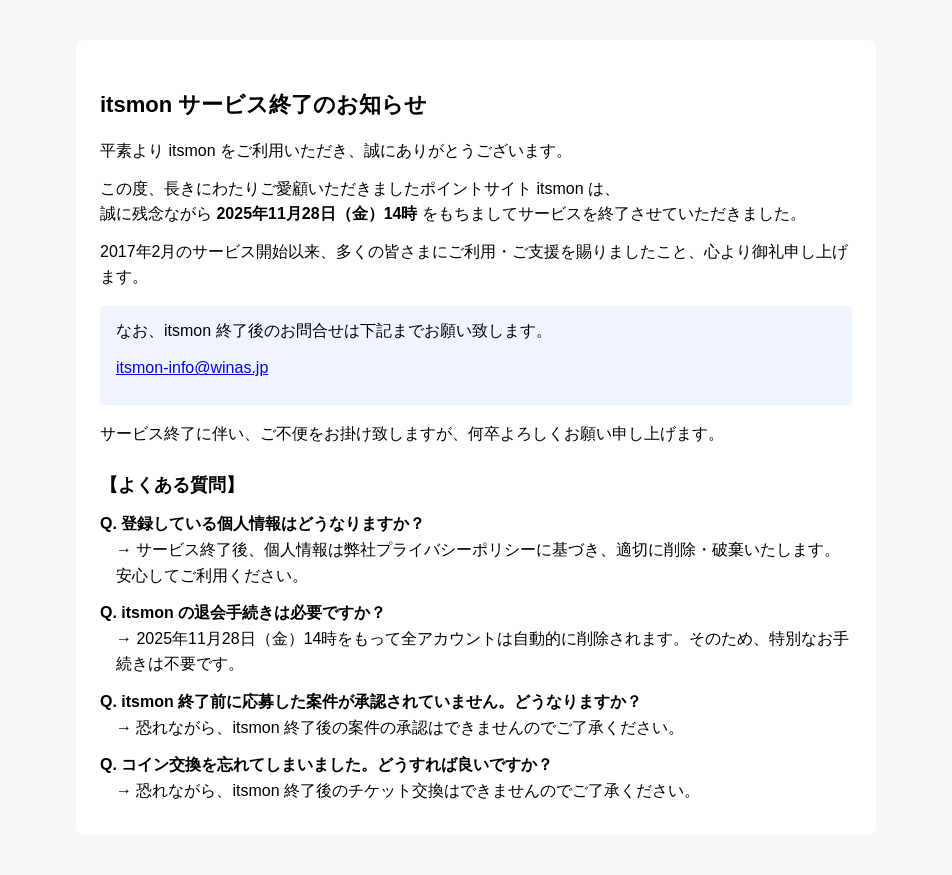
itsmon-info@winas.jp (192, 367)
